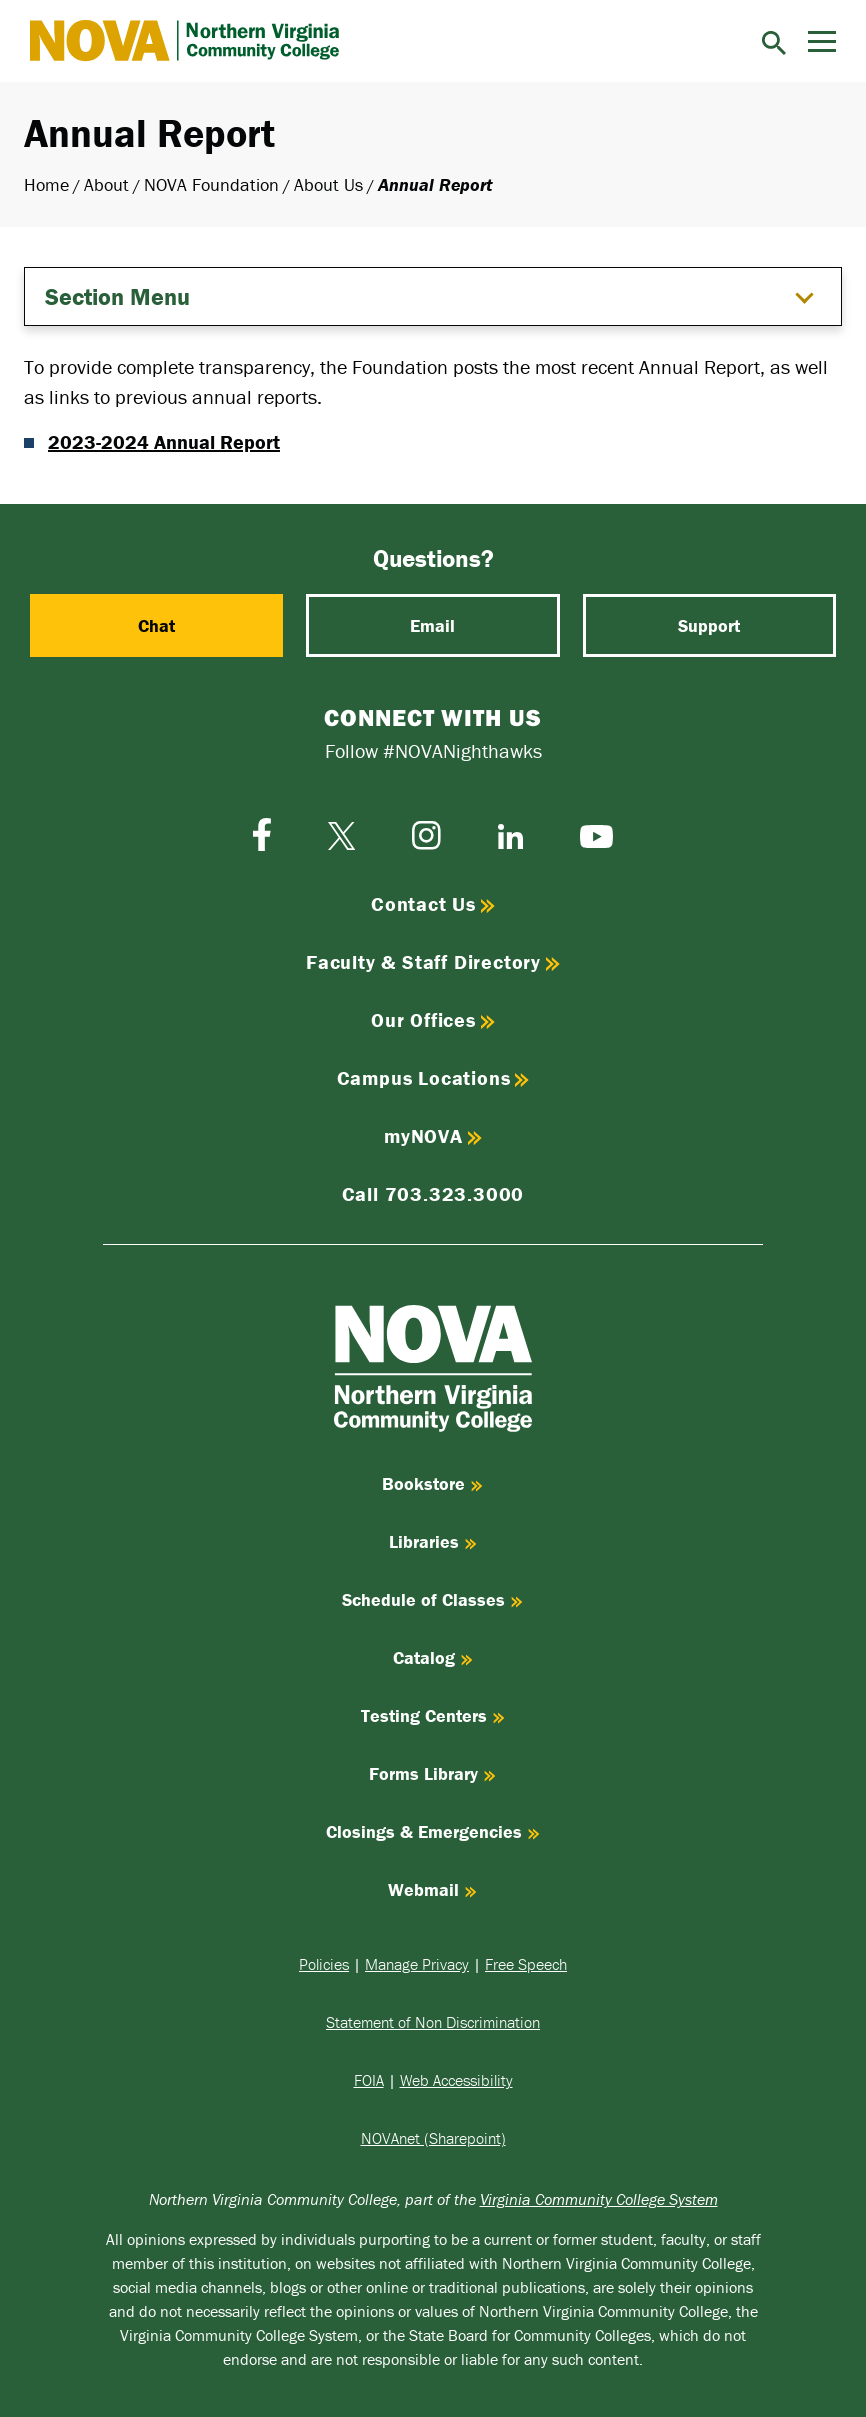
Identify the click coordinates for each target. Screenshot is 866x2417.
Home (46, 184)
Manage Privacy (417, 1964)
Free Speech (526, 1964)
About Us (328, 184)
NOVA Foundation (211, 184)
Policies (324, 1964)
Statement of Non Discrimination (433, 2022)
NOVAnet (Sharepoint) (433, 2138)
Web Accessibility (456, 2080)
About (106, 184)
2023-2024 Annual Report (164, 441)
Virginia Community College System (599, 2199)
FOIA (369, 2080)
